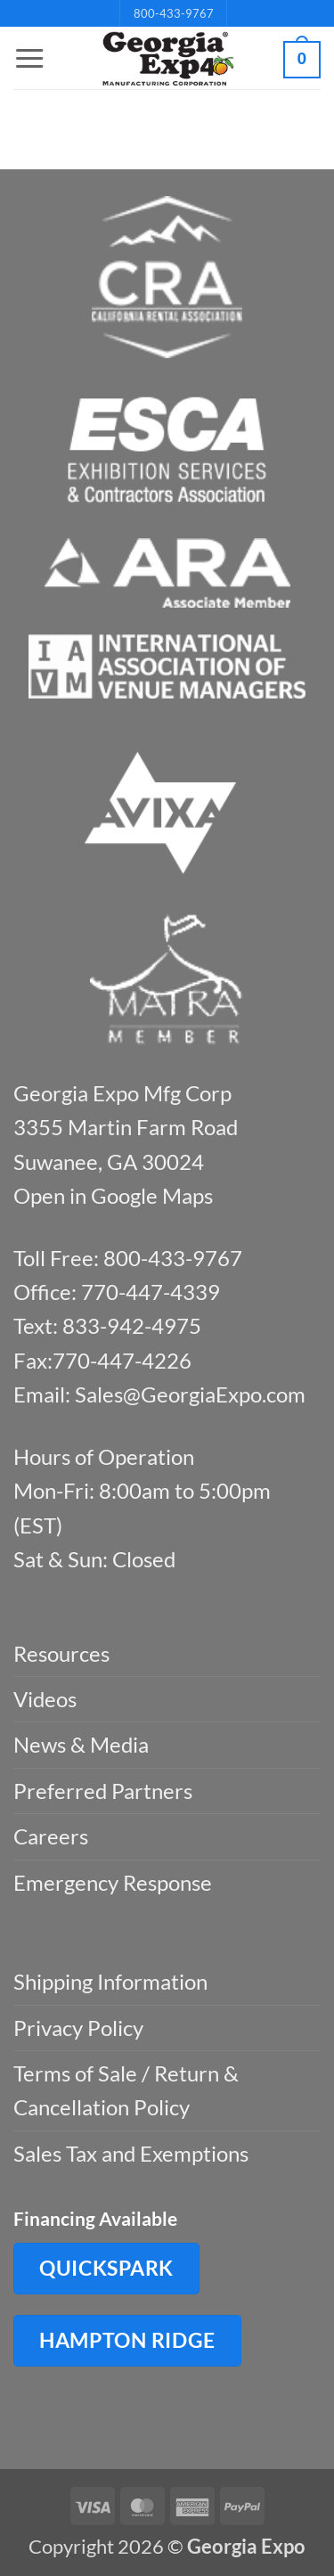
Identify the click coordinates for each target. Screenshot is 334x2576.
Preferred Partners (102, 1790)
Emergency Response (112, 1882)
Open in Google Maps (113, 1195)
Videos (45, 1699)
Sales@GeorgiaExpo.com (190, 1394)
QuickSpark (106, 2267)
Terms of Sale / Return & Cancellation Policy (126, 2090)
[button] (29, 58)
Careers (50, 1836)
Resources (61, 1653)
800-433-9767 (174, 13)
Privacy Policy (78, 2027)
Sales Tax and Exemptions (130, 2153)
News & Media (81, 1744)
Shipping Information (110, 1981)
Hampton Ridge (127, 2339)
